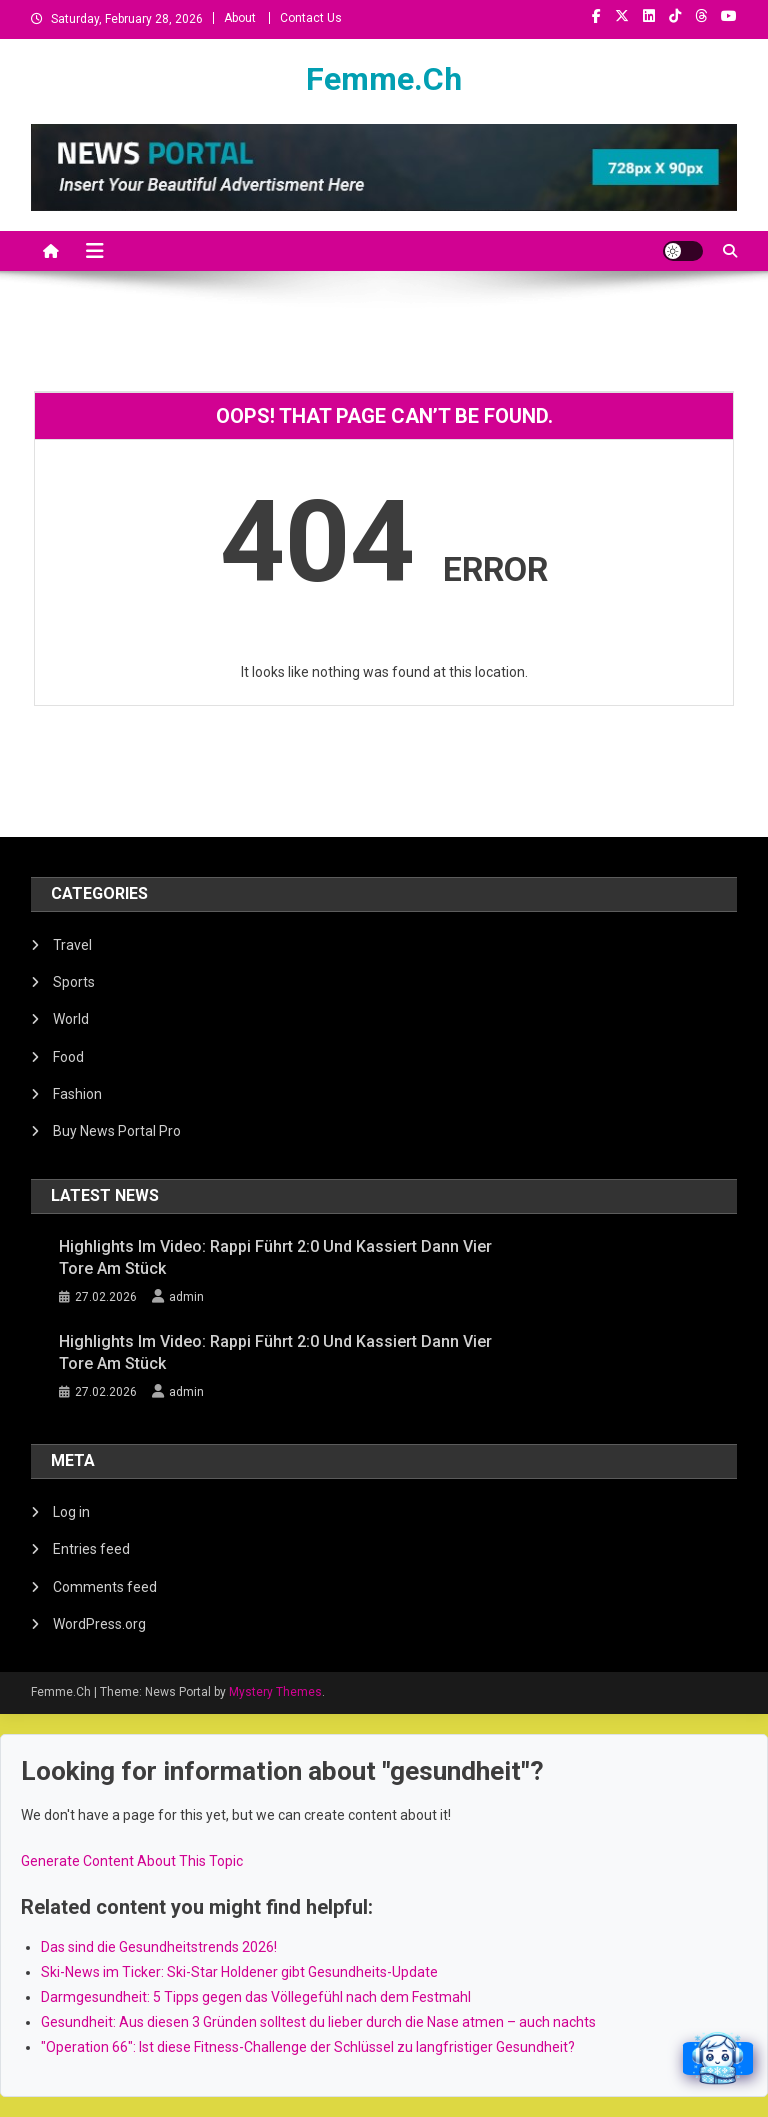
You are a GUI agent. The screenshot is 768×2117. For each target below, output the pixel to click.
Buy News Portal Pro (117, 1131)
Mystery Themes (275, 1692)
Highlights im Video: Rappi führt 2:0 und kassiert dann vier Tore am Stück (275, 1257)
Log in (71, 1512)
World (71, 1019)
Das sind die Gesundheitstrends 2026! (159, 1947)
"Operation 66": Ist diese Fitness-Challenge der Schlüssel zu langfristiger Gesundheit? (308, 2047)
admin (186, 1297)
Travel (72, 945)
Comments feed (105, 1587)
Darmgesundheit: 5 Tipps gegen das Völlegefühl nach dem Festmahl (256, 1997)
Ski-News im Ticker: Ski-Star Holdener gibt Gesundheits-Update (239, 1972)
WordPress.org (99, 1624)
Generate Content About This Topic (132, 1861)
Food (68, 1057)
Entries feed (91, 1549)
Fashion (77, 1094)
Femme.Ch (384, 79)
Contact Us (311, 18)
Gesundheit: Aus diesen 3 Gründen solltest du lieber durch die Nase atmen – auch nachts (318, 2022)
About (240, 18)
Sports (74, 982)
